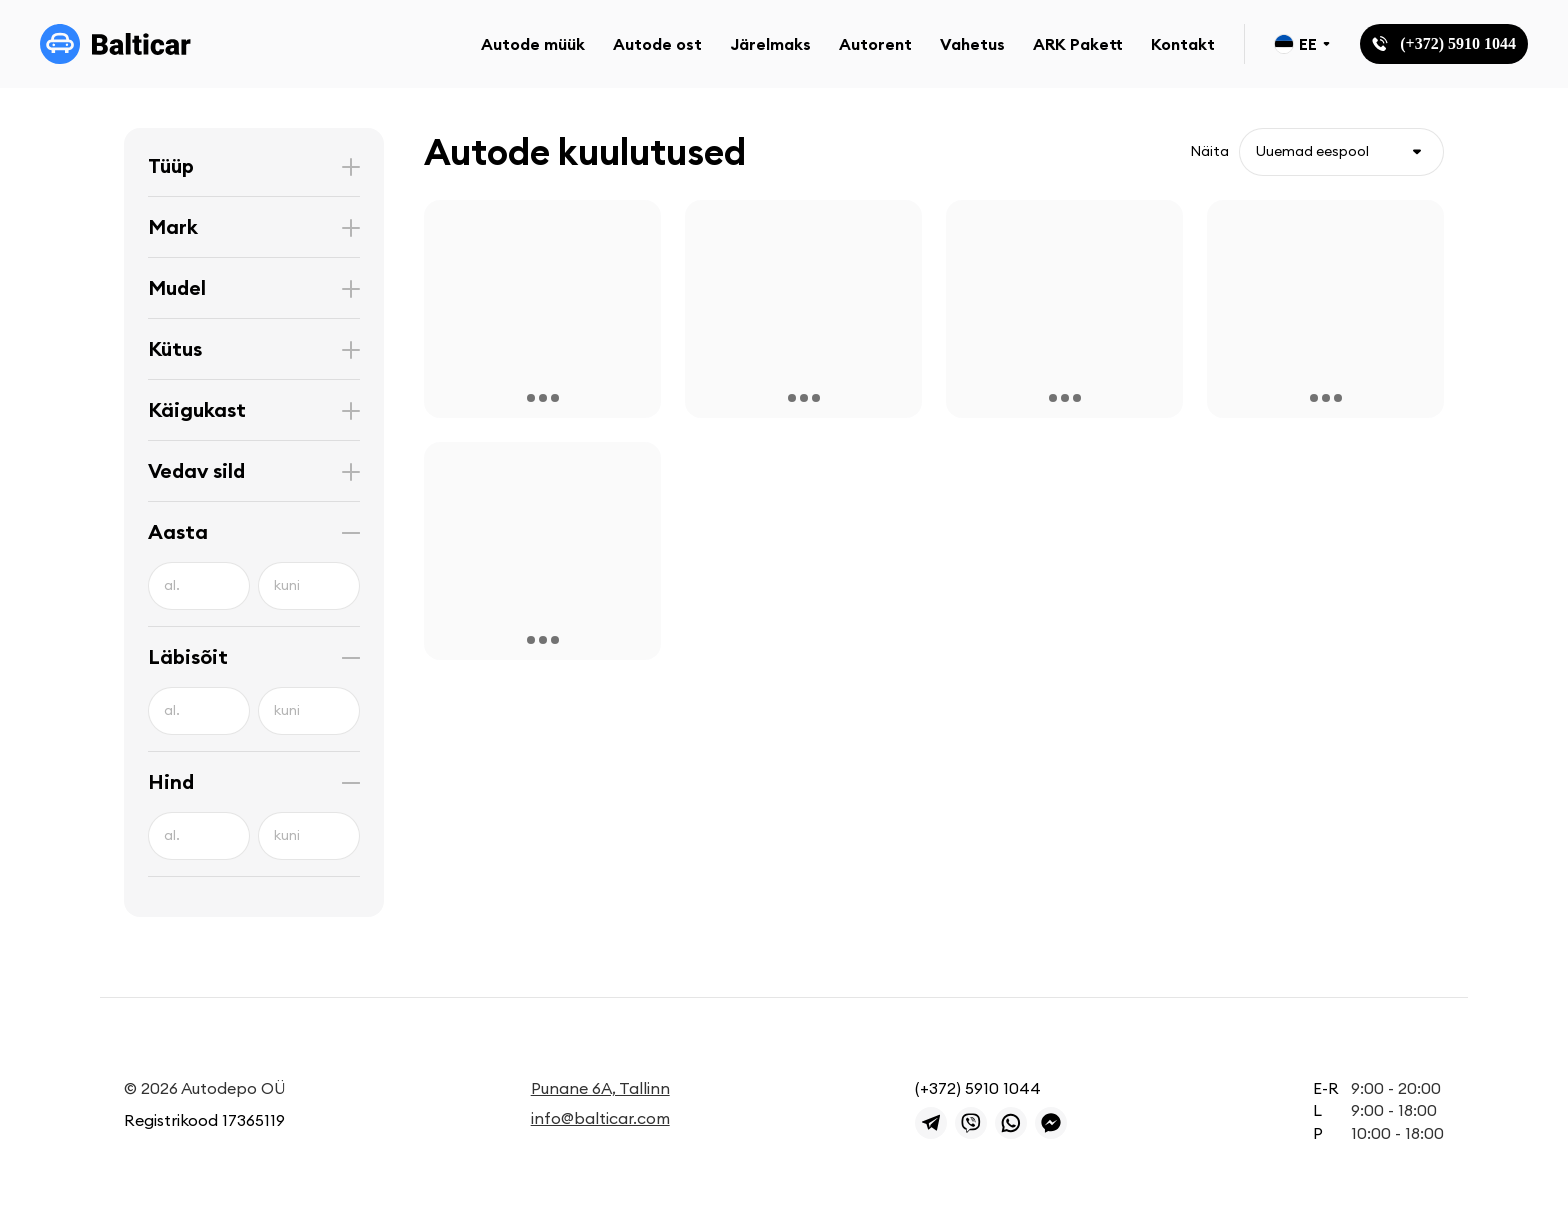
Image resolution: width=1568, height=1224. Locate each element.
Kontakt (1183, 44)
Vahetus (972, 44)
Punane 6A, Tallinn (600, 1088)
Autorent (875, 44)
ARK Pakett (1078, 44)
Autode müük (533, 44)
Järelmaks (770, 44)
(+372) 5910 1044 (978, 1088)
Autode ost (657, 44)
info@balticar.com (600, 1118)
